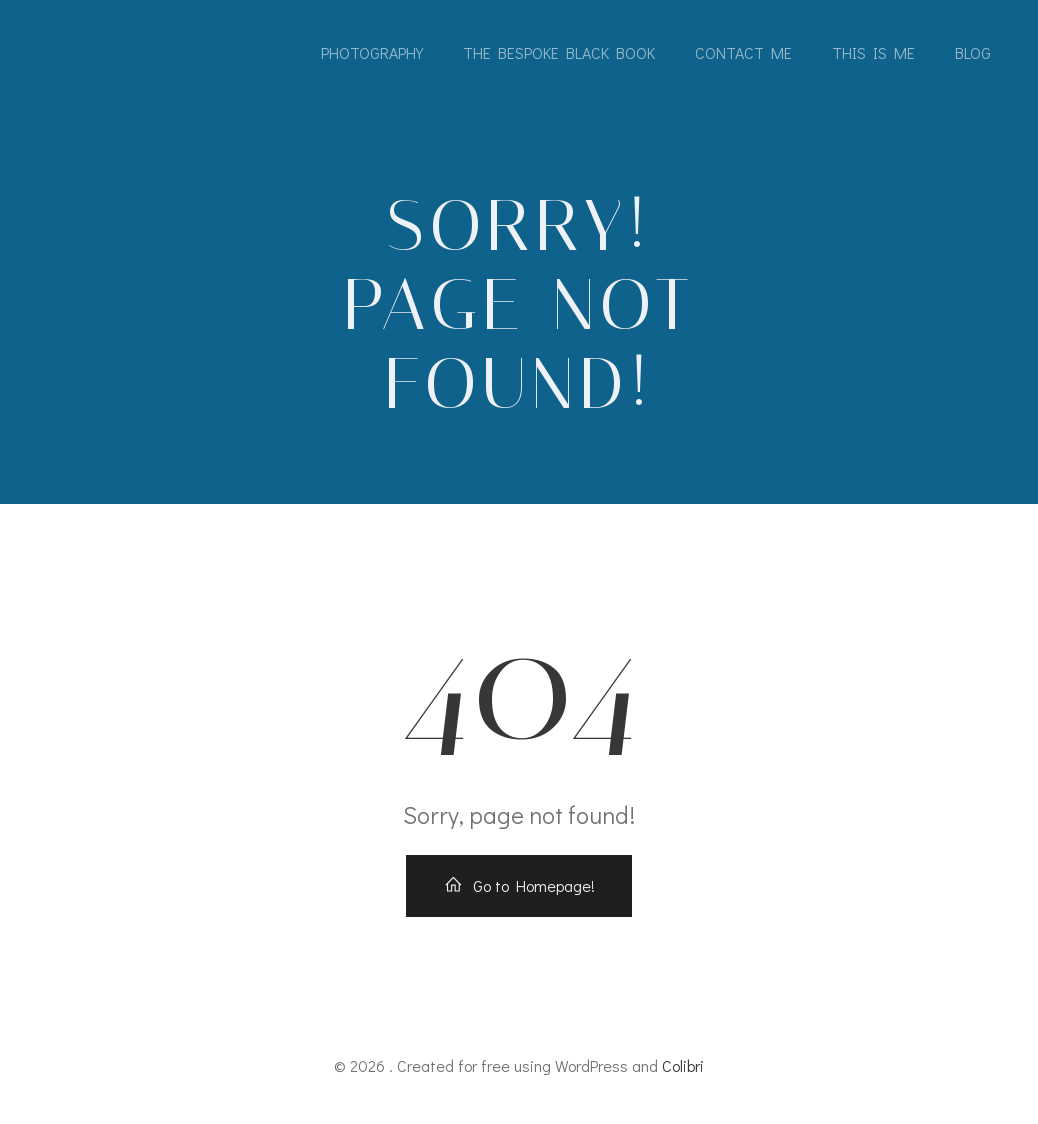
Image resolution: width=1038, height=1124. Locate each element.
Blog (973, 52)
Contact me (743, 52)
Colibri (683, 1065)
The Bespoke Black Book (559, 52)
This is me (873, 52)
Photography (372, 52)
